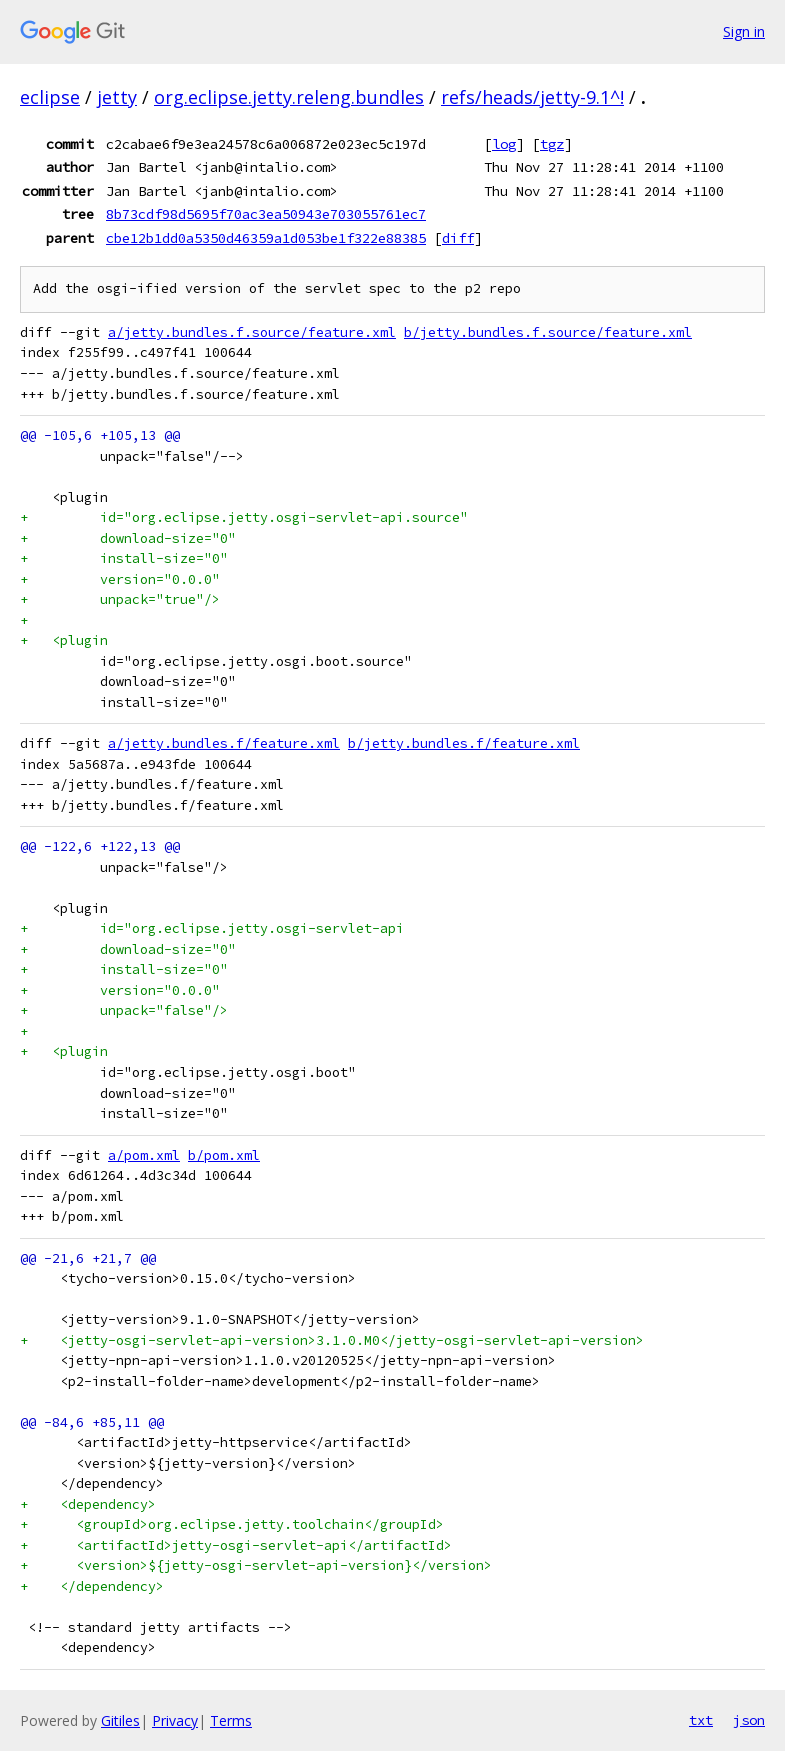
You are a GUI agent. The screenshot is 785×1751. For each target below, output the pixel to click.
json (749, 1720)
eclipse (50, 97)
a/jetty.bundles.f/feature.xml (224, 743)
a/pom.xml (144, 1155)
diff (458, 238)
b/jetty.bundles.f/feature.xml (464, 743)
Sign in (744, 31)
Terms (231, 1720)
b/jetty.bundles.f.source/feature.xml (548, 332)
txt (701, 1720)
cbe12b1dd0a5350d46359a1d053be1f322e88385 (266, 238)
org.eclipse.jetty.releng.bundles (289, 97)
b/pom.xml (224, 1155)
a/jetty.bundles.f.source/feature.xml (252, 332)
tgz (552, 144)
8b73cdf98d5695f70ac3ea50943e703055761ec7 (266, 214)
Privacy (175, 1720)
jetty (117, 97)
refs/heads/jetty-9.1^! (532, 97)
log (504, 144)
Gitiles (120, 1720)
